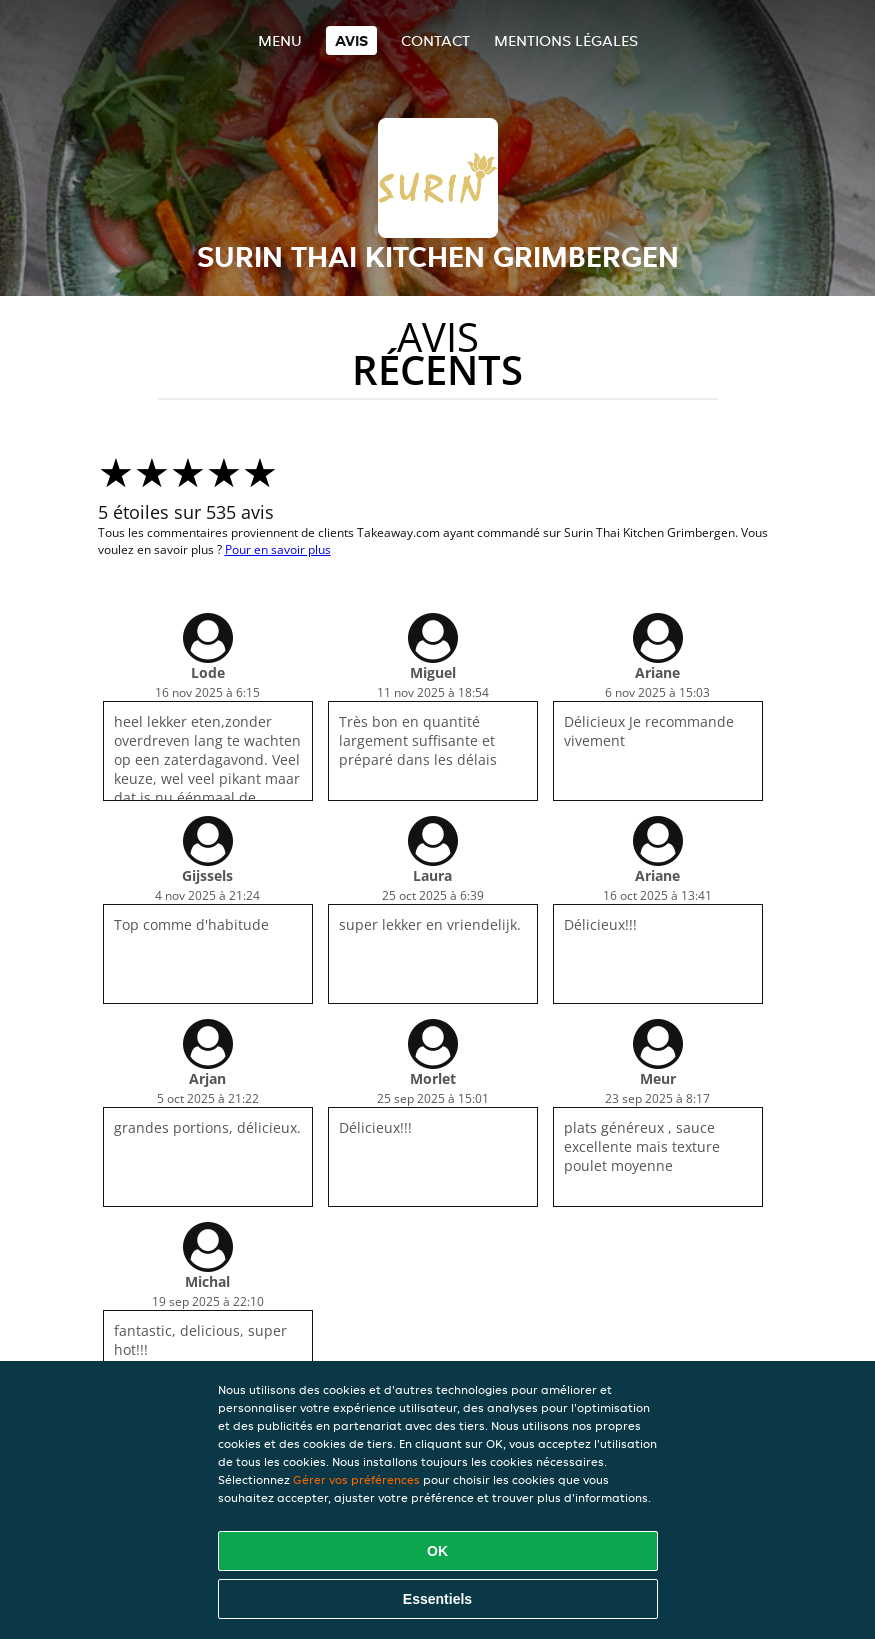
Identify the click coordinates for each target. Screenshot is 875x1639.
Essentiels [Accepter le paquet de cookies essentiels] (437, 1599)
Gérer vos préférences (356, 1479)
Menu (280, 40)
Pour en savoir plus (278, 549)
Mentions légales (566, 40)
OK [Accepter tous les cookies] (437, 1551)
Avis (351, 40)
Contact (435, 40)
